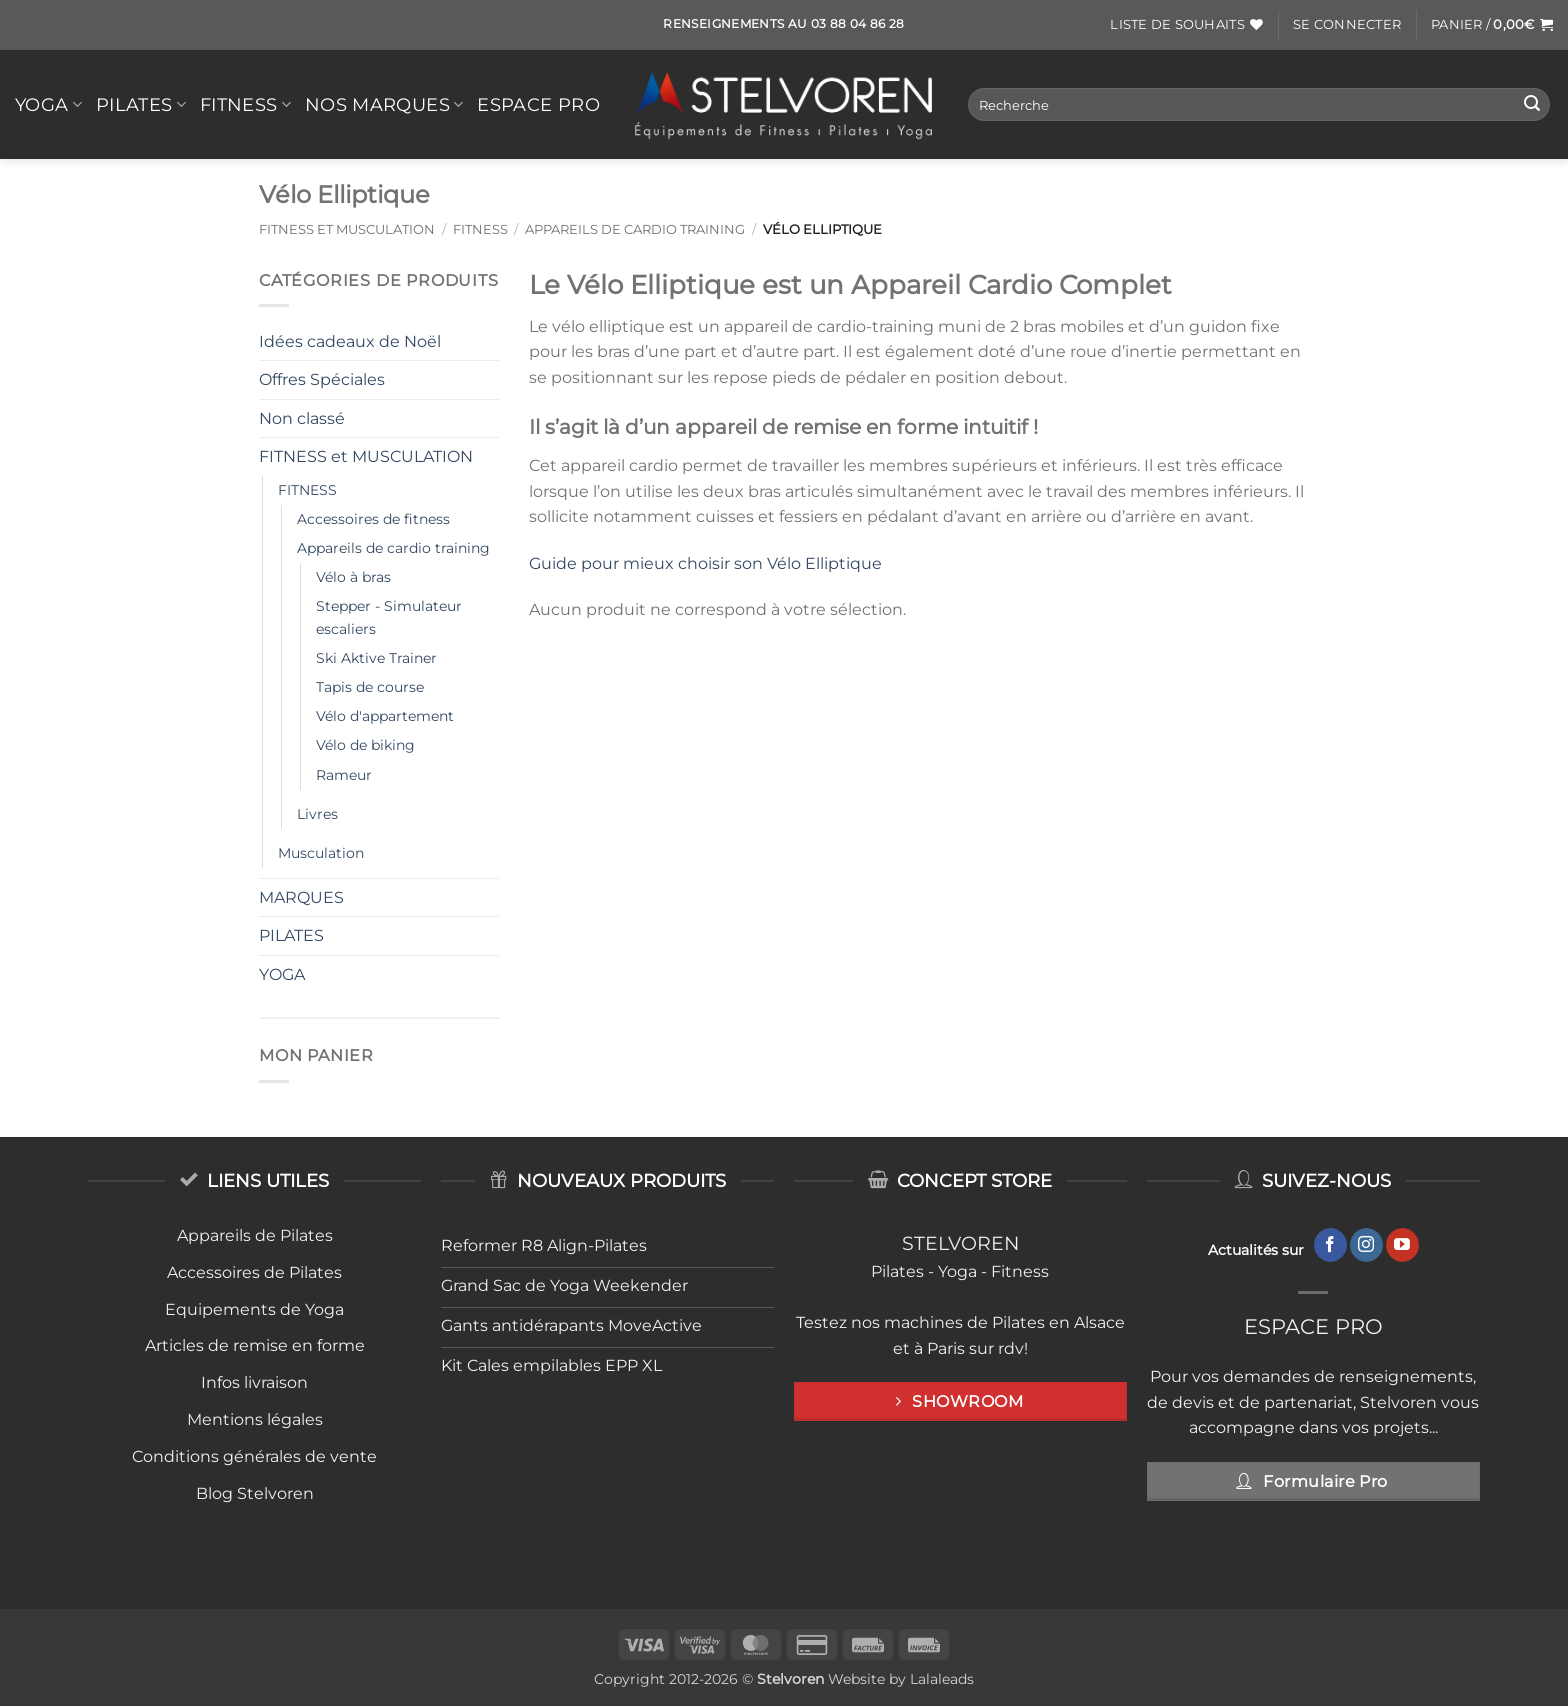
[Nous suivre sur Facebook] (1330, 1245)
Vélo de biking (365, 745)
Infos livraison (254, 1382)
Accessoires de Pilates (254, 1272)
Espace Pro (538, 104)
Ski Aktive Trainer (376, 658)
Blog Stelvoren (255, 1493)
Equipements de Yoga (254, 1309)
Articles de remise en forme (255, 1345)
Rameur (344, 775)
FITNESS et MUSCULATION (347, 229)
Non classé (302, 418)
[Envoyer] (1532, 105)
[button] (1347, 25)
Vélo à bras (353, 577)
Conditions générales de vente (254, 1456)
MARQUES (301, 897)
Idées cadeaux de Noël (350, 341)
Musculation (321, 853)
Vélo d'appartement (385, 716)
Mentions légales (255, 1419)
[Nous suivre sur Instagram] (1366, 1245)
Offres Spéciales (322, 379)
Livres (317, 814)
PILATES (141, 104)
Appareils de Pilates (255, 1235)
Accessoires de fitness (373, 519)
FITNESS (245, 104)
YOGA (48, 104)
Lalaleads (942, 1679)
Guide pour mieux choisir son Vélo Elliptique (705, 563)
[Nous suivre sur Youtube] (1402, 1245)
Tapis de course (370, 687)
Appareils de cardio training (635, 229)
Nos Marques (384, 104)
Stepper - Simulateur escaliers (389, 617)
